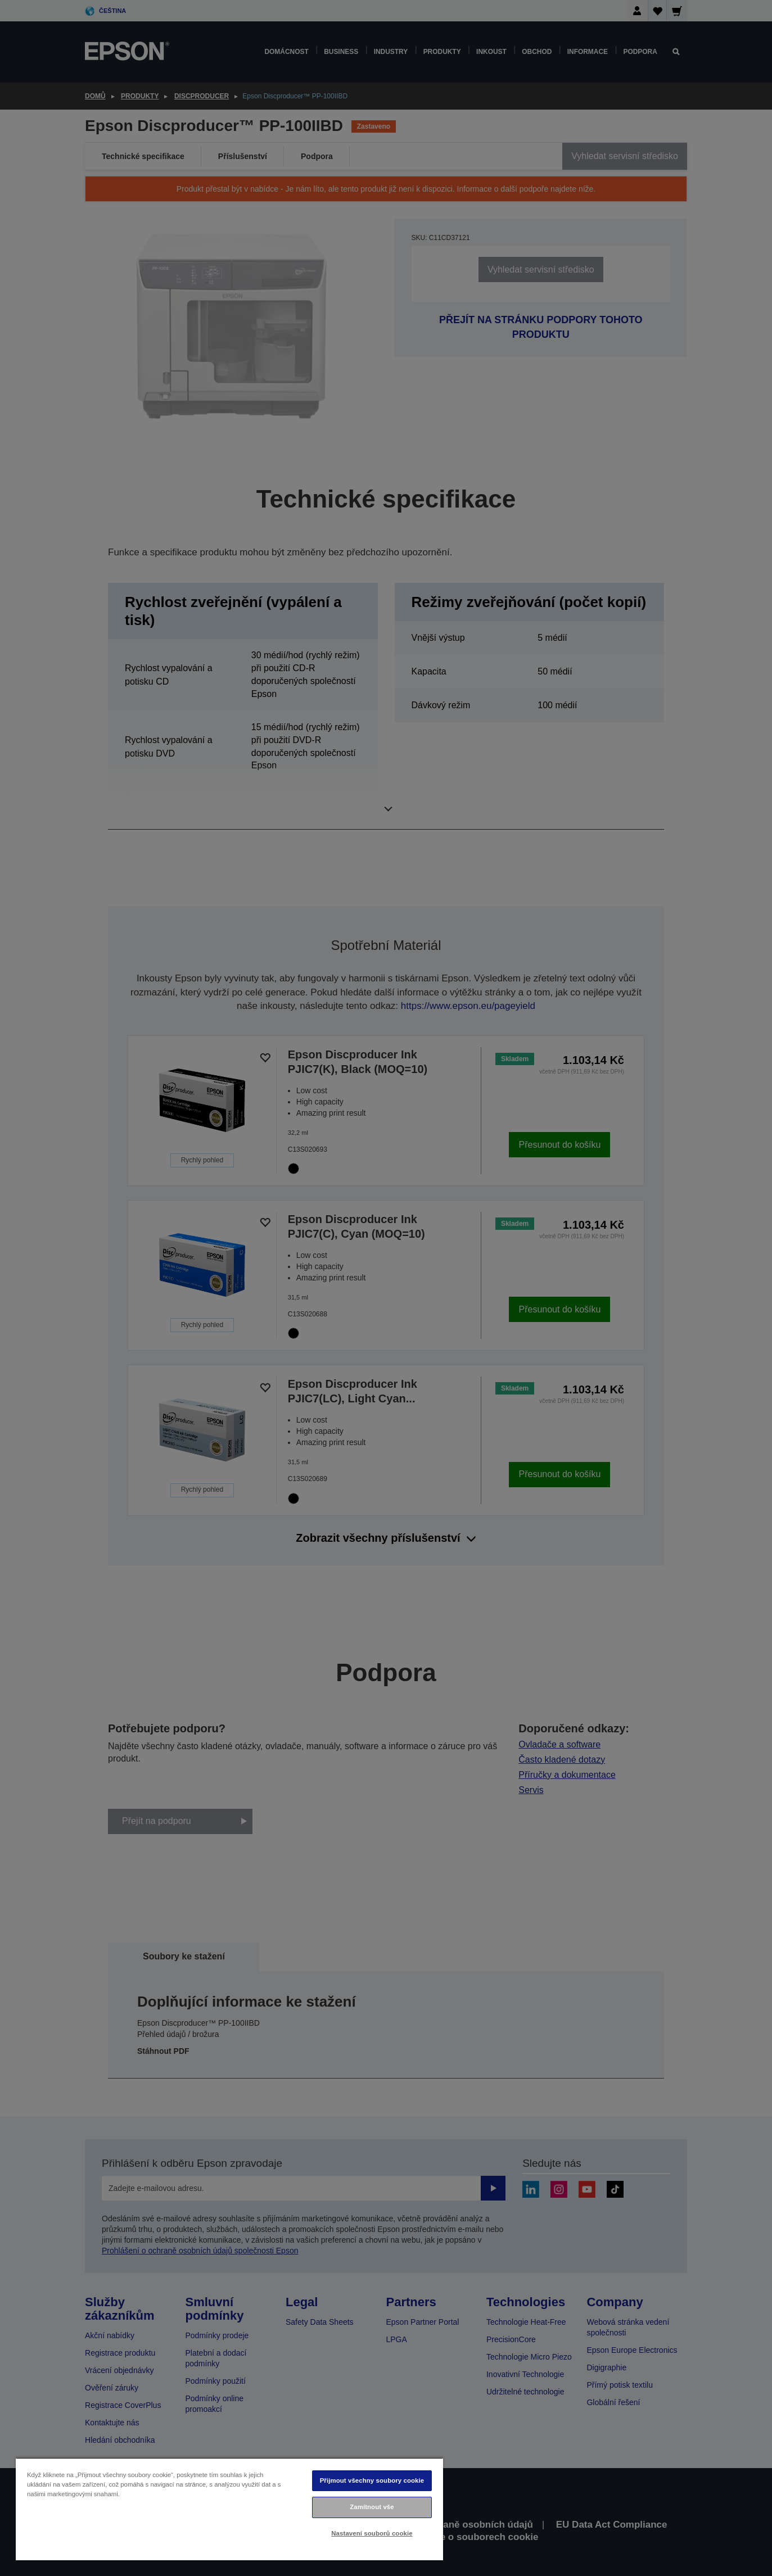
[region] (229, 2508)
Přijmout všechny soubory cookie (372, 2480)
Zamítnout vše (372, 2506)
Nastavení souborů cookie (371, 2533)
